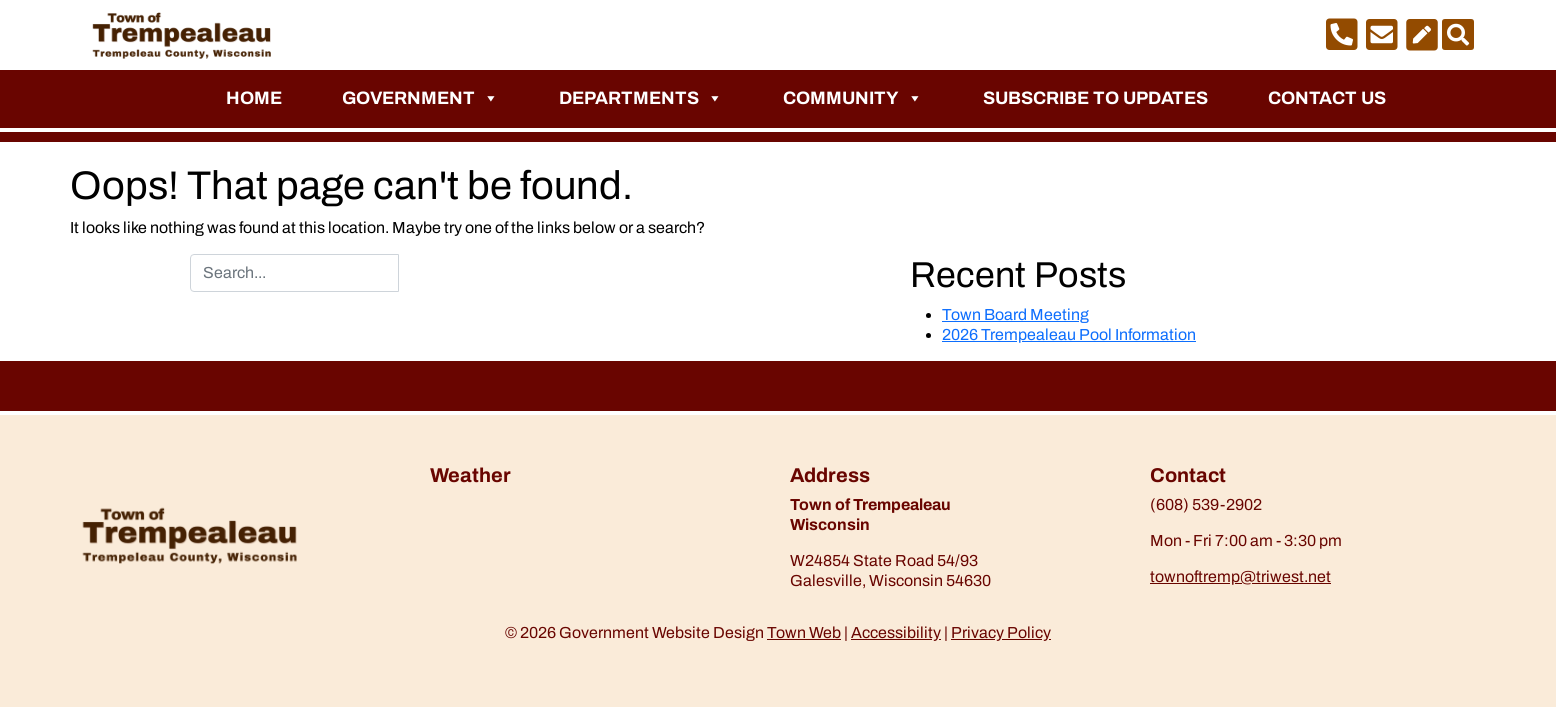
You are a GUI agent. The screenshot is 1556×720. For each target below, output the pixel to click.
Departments (641, 98)
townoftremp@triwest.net (1240, 576)
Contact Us (1327, 98)
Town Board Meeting (1015, 314)
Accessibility (896, 632)
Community (853, 98)
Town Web (804, 632)
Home (254, 98)
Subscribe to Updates (1095, 98)
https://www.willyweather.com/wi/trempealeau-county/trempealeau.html (535, 547)
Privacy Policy (1001, 632)
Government (420, 98)
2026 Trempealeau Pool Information (1069, 334)
